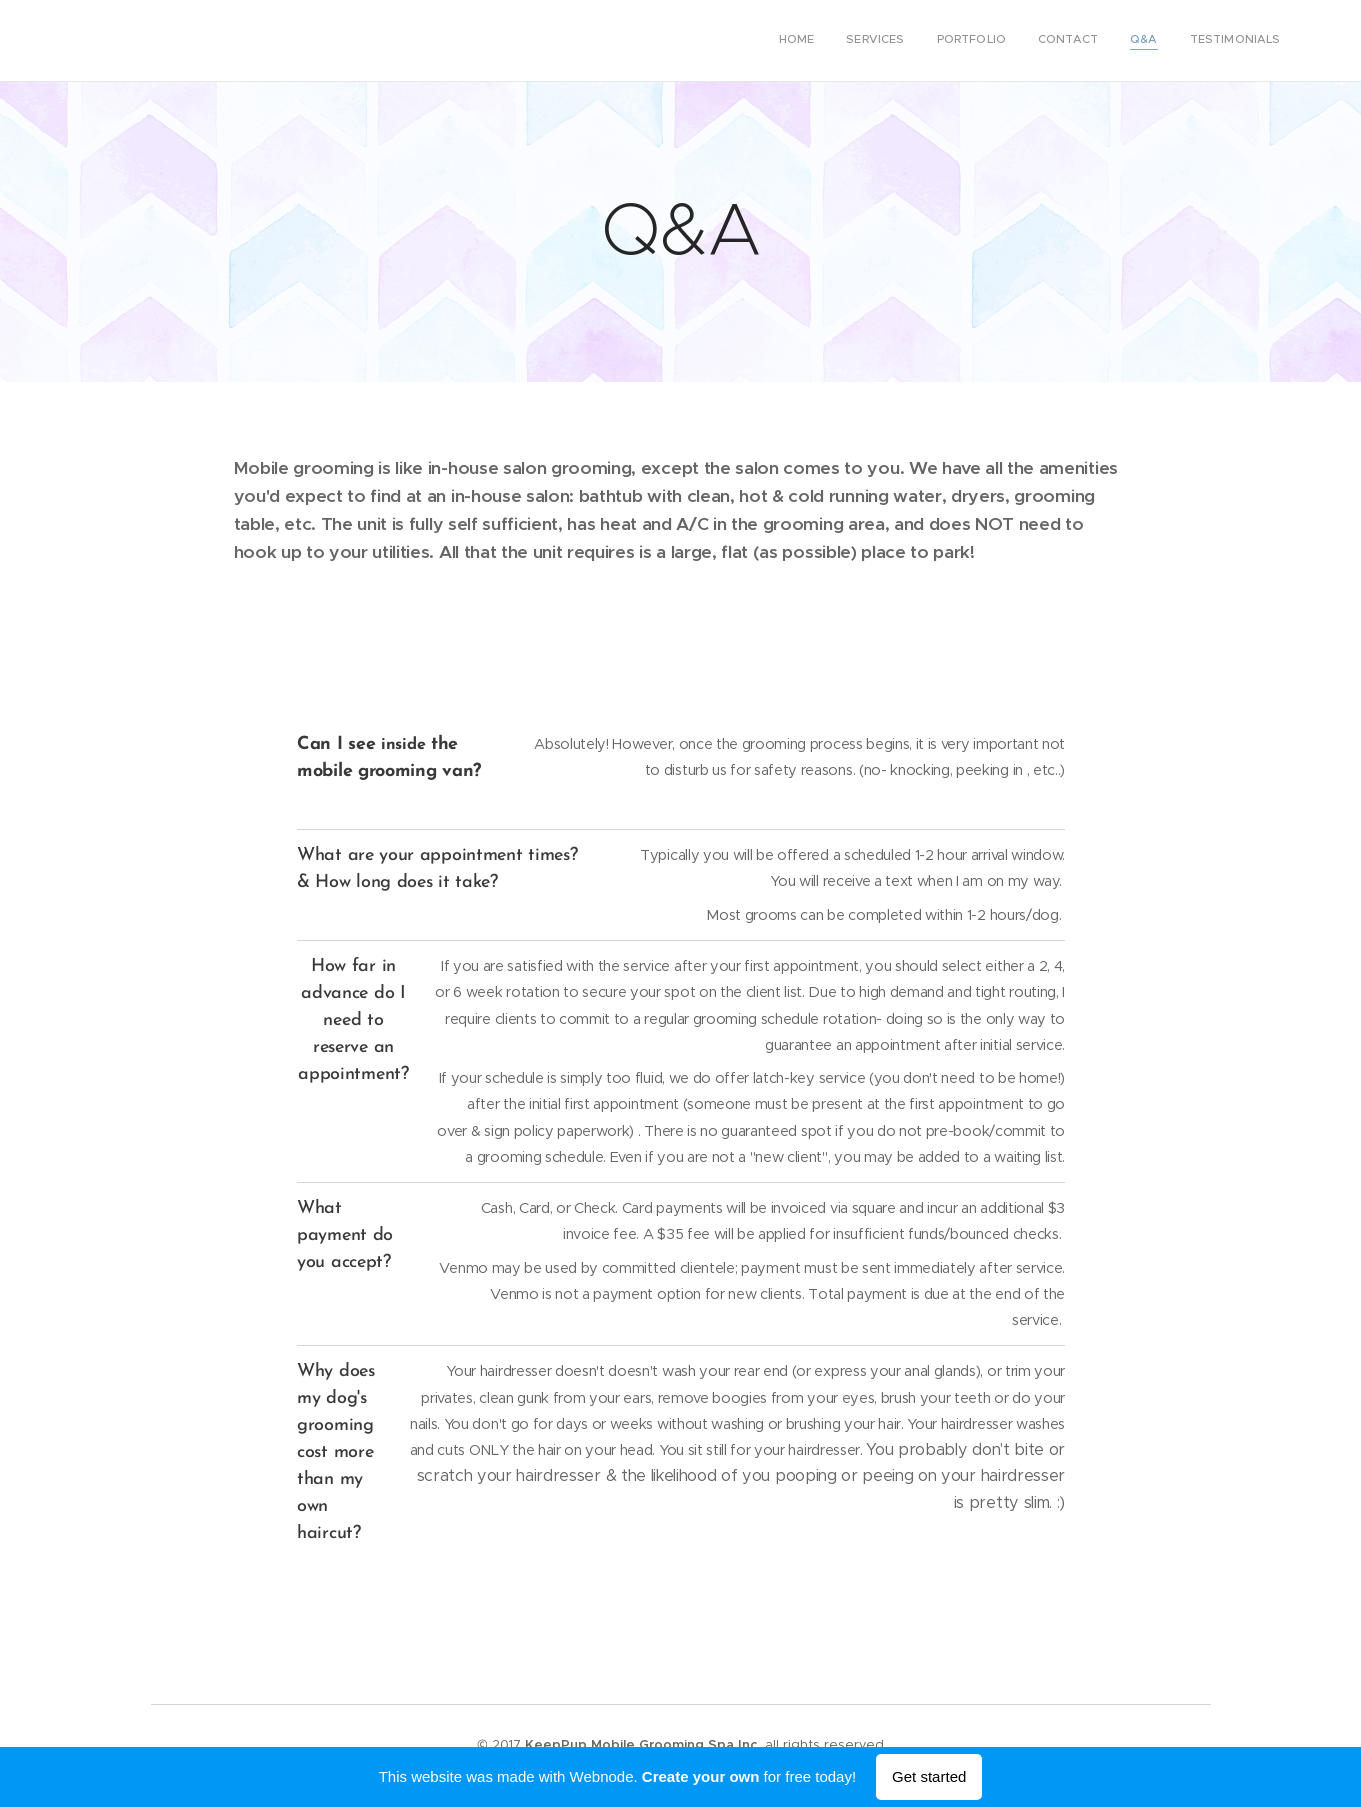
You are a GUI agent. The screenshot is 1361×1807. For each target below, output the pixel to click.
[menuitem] (1126, 41)
